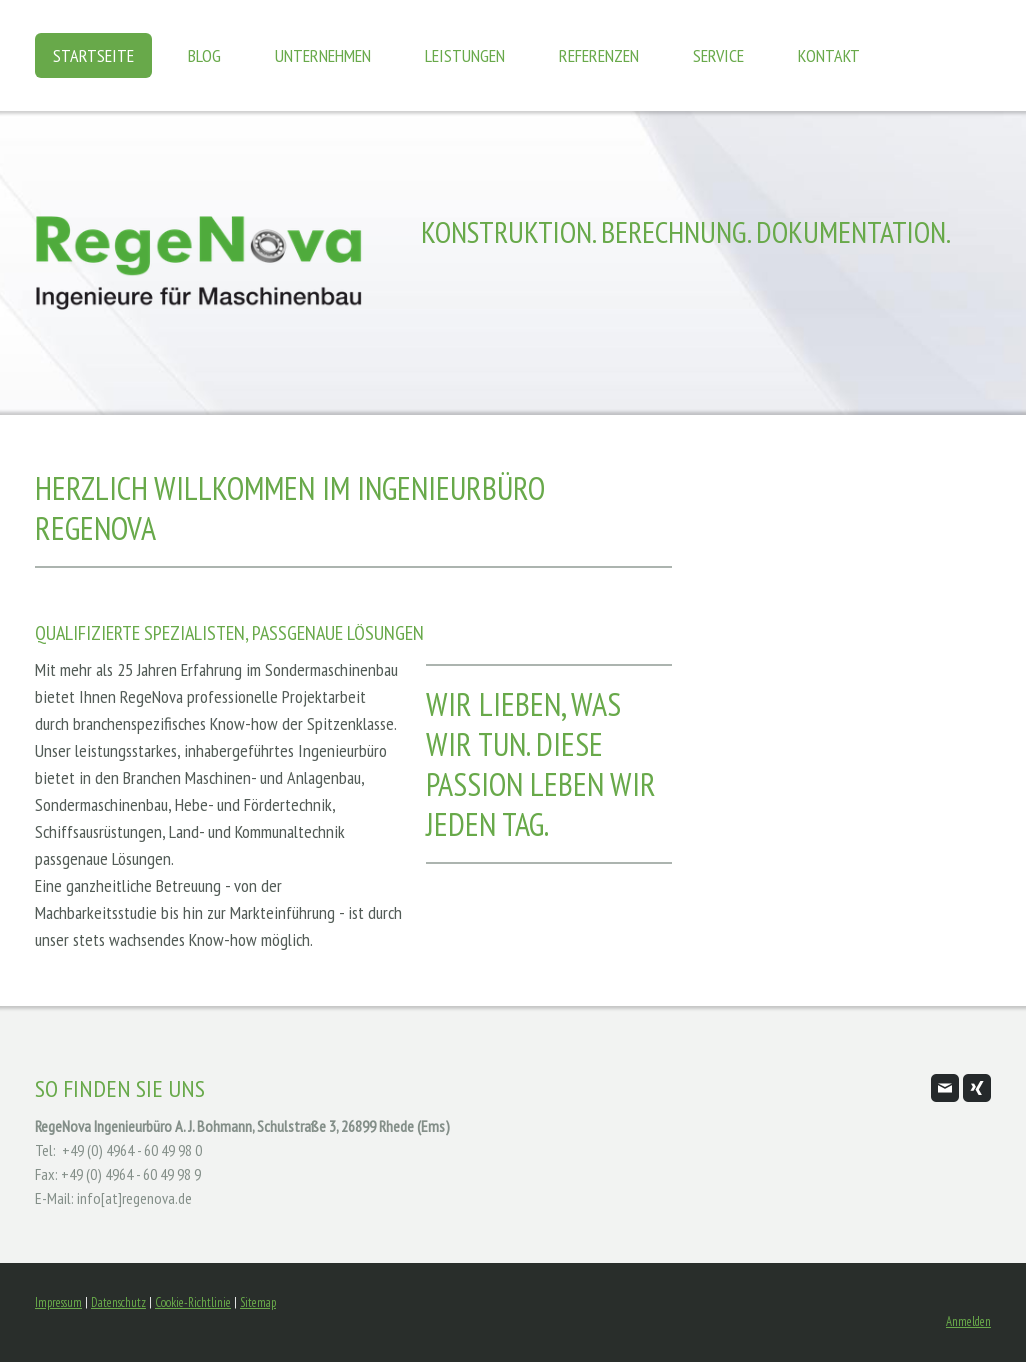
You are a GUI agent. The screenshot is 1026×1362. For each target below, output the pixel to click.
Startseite (93, 55)
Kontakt (829, 55)
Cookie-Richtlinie (193, 1302)
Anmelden (968, 1321)
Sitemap (258, 1302)
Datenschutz (118, 1302)
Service (718, 55)
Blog (204, 55)
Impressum (58, 1302)
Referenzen (599, 55)
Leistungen (465, 55)
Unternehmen (323, 55)
